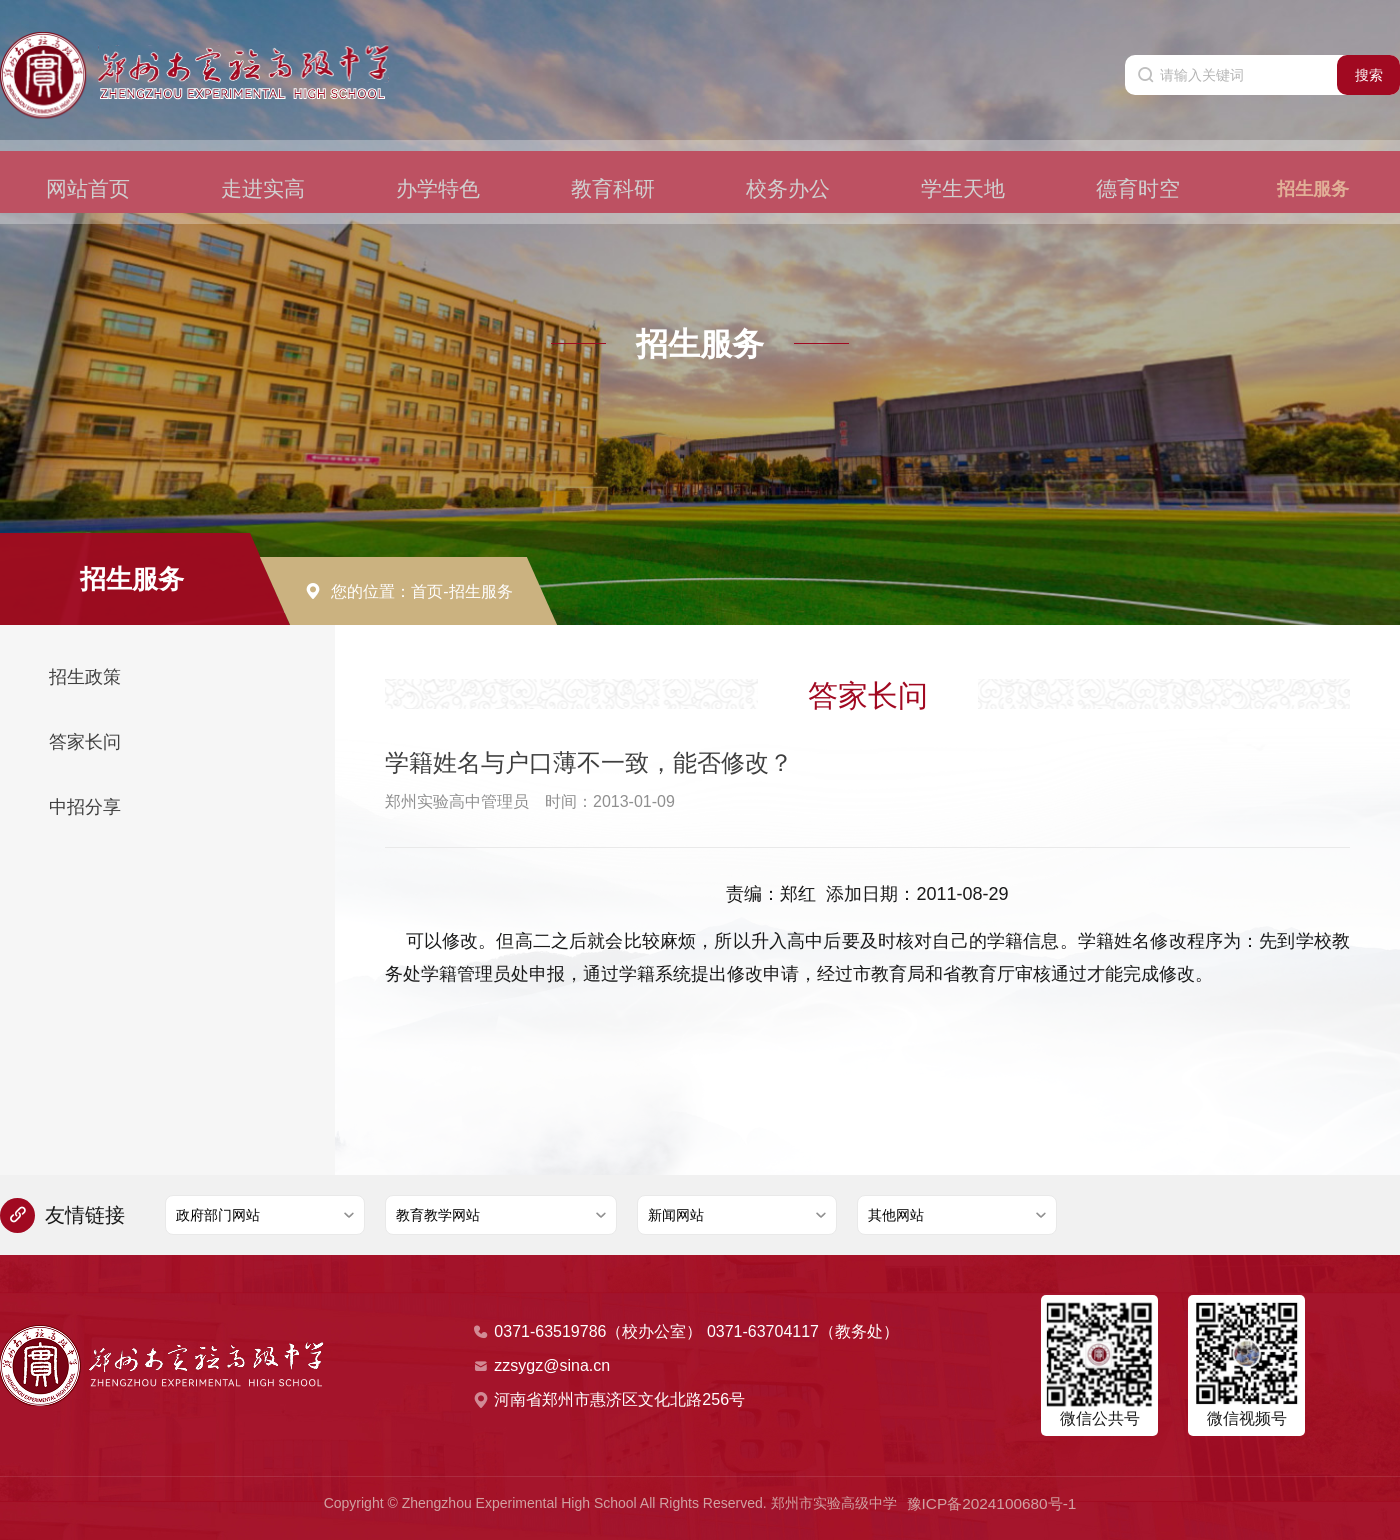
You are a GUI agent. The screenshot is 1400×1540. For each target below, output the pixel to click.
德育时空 (1138, 156)
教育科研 (613, 156)
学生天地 (963, 156)
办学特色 (438, 156)
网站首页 (88, 156)
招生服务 (1313, 156)
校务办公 (788, 156)
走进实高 (263, 156)
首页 (427, 591)
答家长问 (85, 742)
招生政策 (85, 677)
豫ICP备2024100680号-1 (992, 1502)
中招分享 (85, 807)
